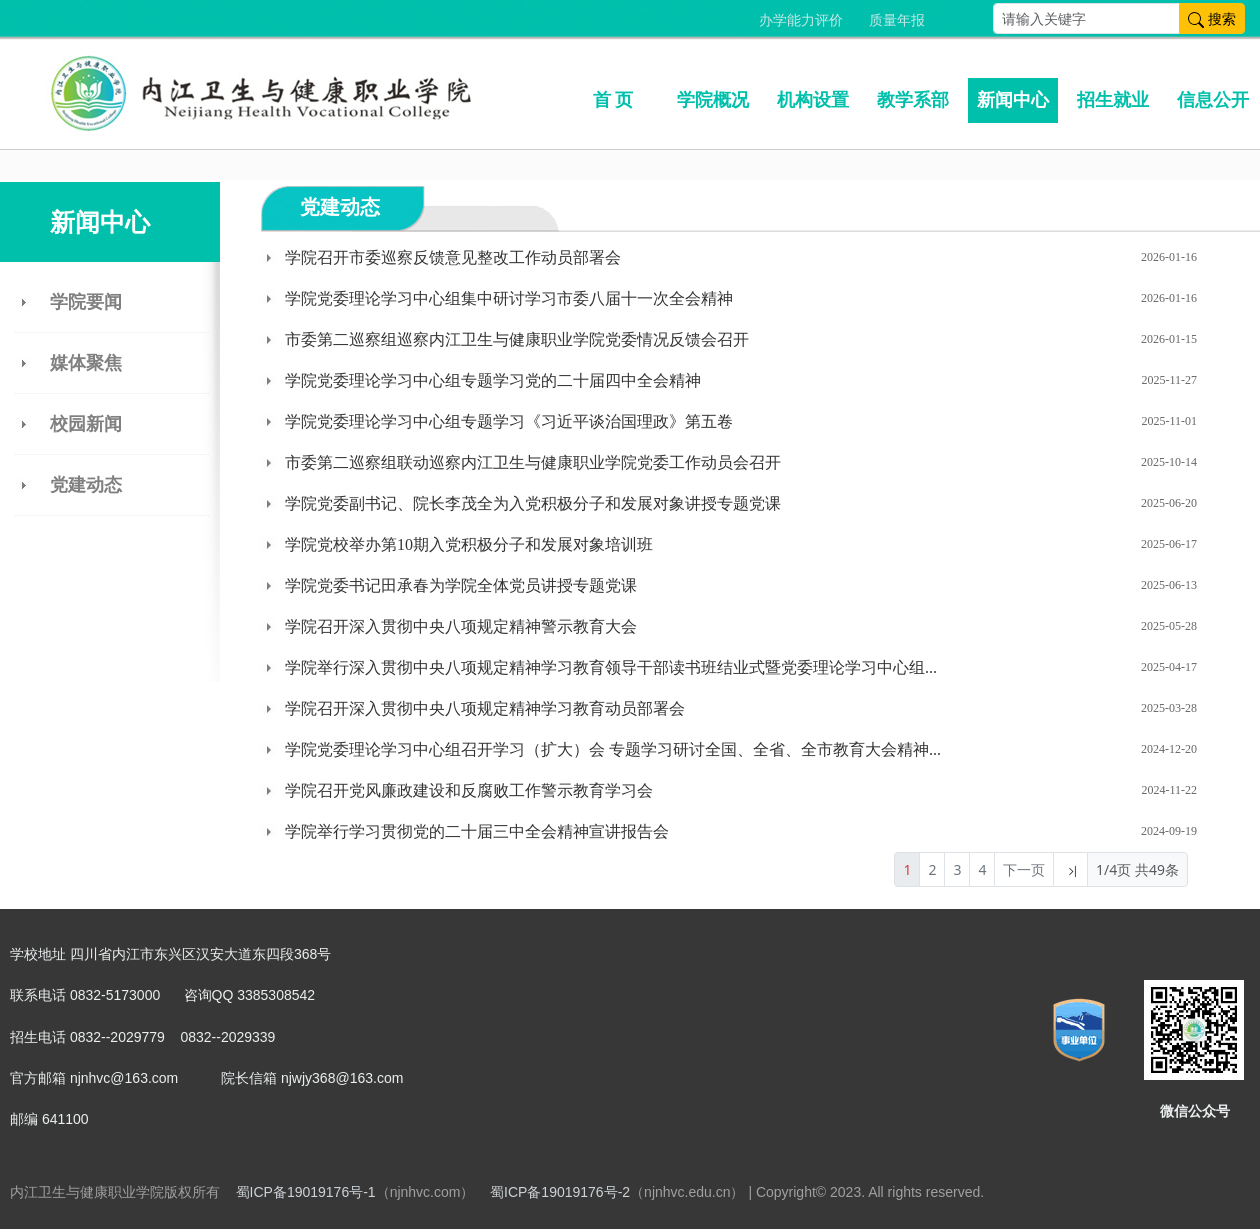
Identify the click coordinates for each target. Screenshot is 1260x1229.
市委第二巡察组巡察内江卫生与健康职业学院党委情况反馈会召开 (517, 339)
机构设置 (813, 100)
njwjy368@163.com (342, 1078)
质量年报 (897, 20)
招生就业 (1113, 100)
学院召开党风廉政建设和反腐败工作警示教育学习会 (469, 790)
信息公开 (1213, 100)
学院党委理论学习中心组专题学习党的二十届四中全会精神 (493, 380)
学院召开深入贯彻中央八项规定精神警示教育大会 (461, 626)
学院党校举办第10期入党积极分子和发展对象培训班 (469, 544)
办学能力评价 (801, 20)
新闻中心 (1013, 100)
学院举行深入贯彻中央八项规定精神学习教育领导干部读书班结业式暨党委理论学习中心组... (611, 667)
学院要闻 (86, 302)
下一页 (1024, 869)
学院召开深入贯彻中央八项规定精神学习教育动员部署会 (485, 708)
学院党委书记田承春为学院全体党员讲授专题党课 (461, 585)
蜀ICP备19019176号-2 (560, 1192)
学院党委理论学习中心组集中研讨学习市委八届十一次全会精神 (509, 298)
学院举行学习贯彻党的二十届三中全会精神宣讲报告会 (477, 831)
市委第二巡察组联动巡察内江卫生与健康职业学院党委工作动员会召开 (533, 462)
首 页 (613, 100)
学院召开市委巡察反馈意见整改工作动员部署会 (453, 257)
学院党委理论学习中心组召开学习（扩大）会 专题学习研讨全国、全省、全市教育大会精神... (613, 749)
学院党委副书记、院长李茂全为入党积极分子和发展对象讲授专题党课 (533, 503)
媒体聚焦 (86, 363)
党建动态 (86, 485)
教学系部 (913, 100)
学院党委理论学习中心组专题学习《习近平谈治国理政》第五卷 (509, 421)
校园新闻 (86, 424)
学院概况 (713, 100)
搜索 (1212, 18)
